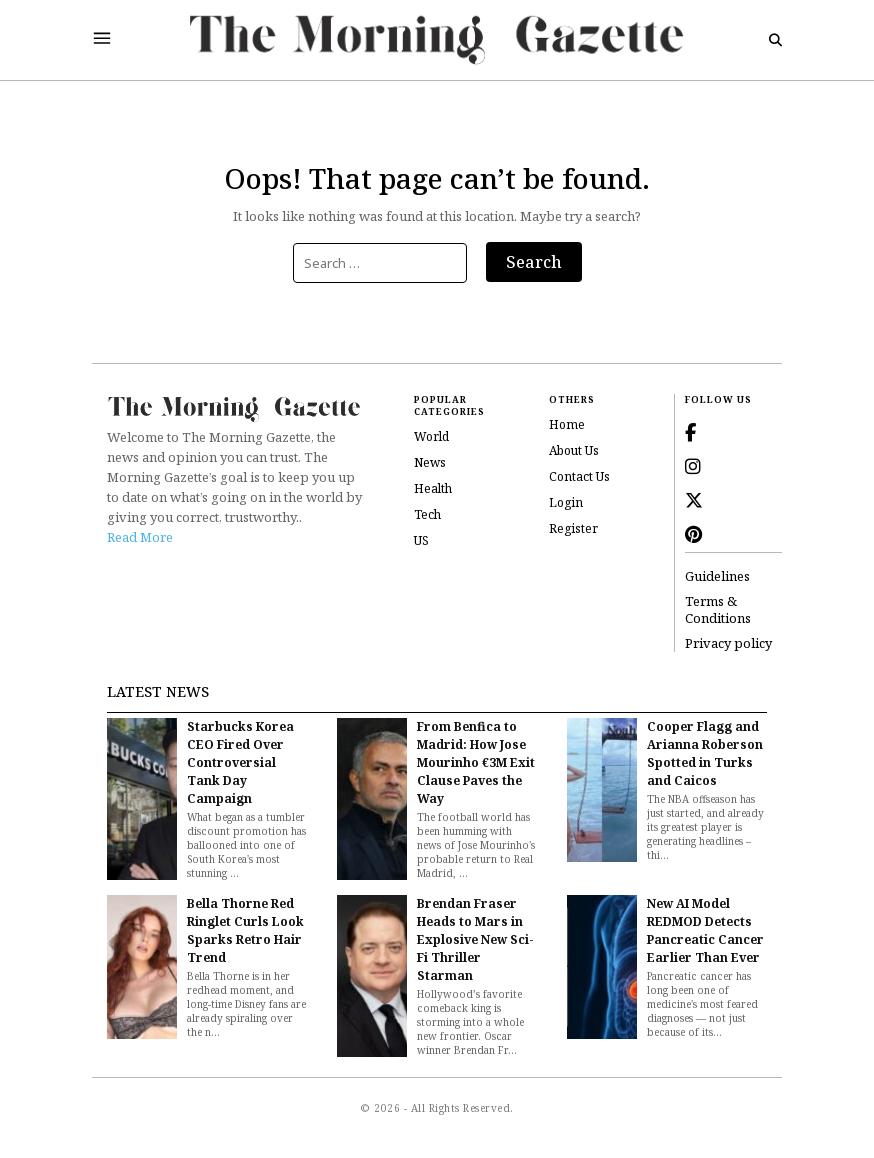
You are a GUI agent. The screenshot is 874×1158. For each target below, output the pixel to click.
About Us (574, 450)
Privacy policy (728, 643)
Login (566, 502)
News (430, 462)
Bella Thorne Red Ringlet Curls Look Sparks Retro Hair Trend (245, 930)
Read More (140, 537)
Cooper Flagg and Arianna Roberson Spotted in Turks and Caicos (705, 753)
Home (567, 424)
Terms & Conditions (718, 610)
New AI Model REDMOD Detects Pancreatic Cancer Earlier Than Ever (705, 930)
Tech (427, 514)
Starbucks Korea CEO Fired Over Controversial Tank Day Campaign (240, 762)
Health (433, 488)
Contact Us (579, 476)
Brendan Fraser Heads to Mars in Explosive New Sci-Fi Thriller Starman (475, 939)
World (431, 436)
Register (573, 528)
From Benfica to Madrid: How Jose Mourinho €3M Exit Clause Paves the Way (476, 762)
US (421, 540)
